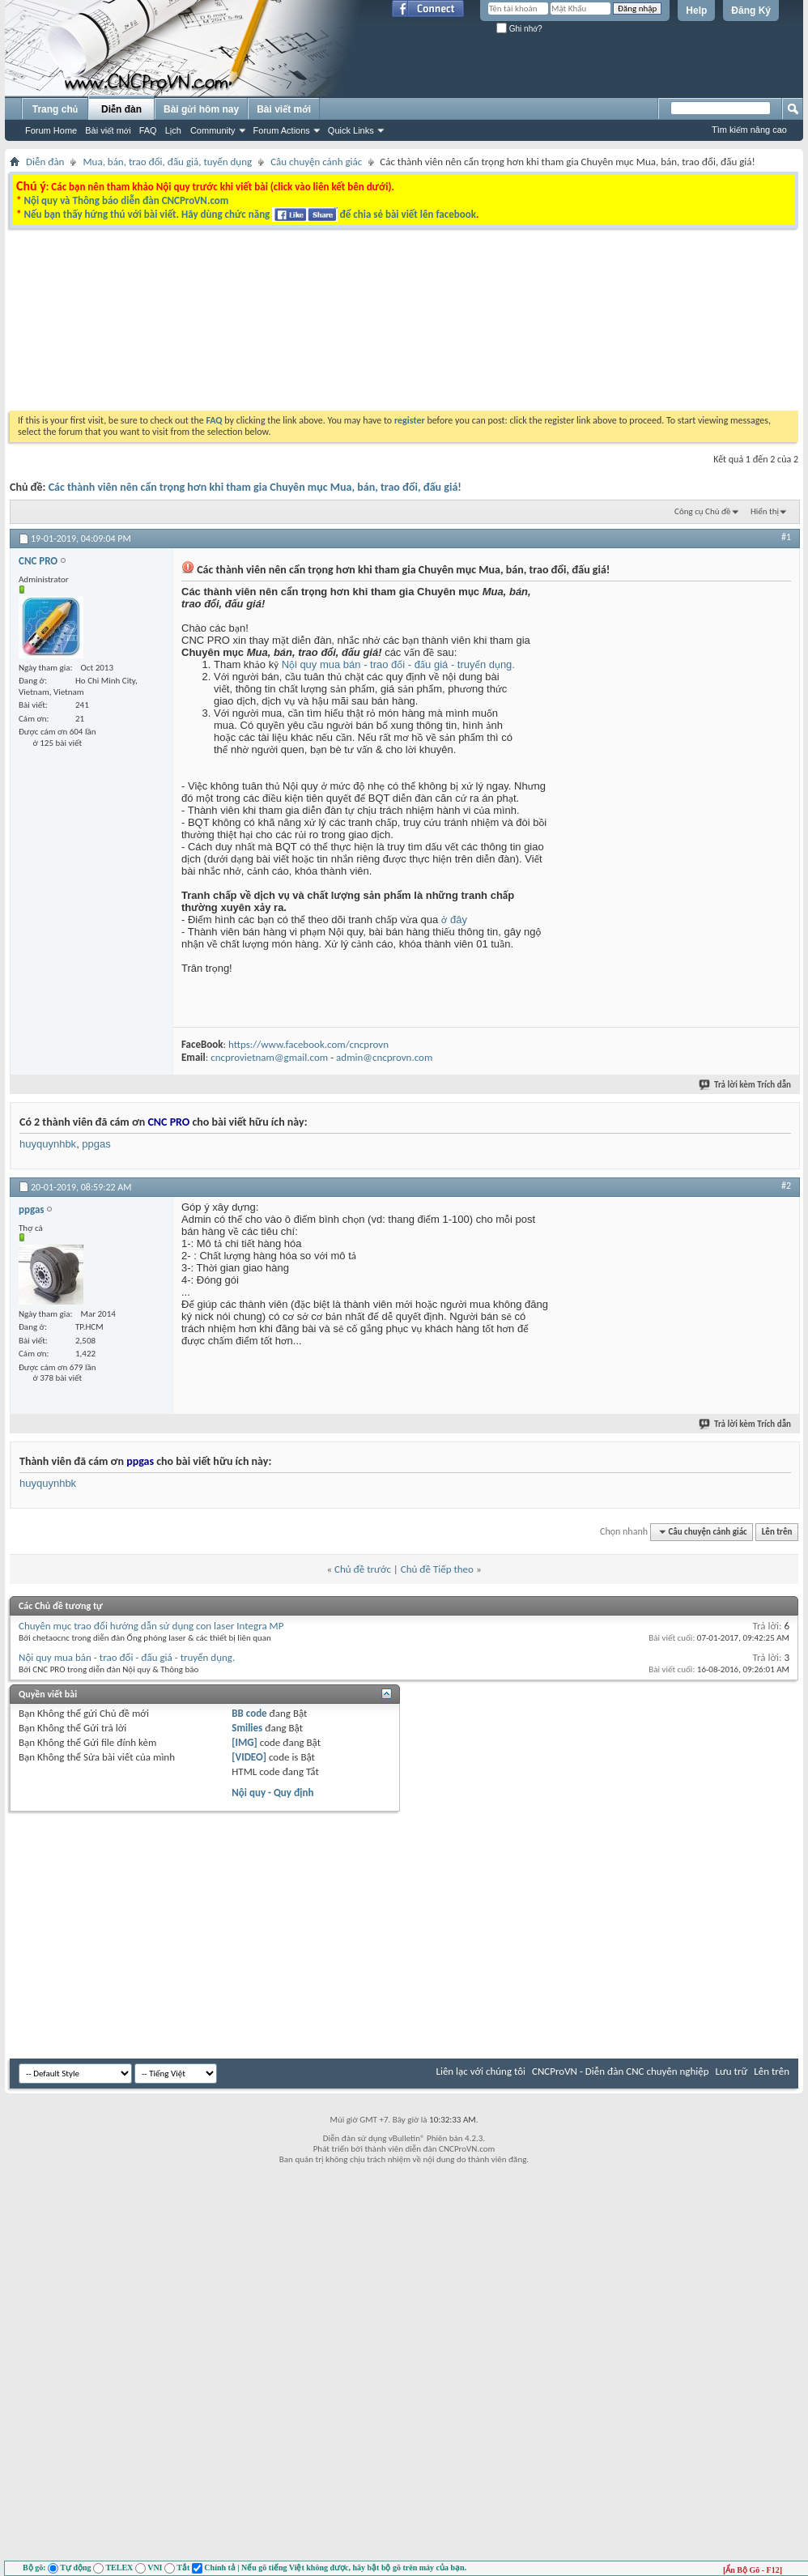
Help (696, 10)
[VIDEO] (249, 1757)
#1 (786, 537)
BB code (249, 1713)
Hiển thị (765, 511)
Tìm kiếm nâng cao (749, 129)
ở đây (454, 919)
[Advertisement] (295, 379)
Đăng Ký (751, 10)
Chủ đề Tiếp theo (437, 1569)
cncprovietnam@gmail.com (269, 1057)
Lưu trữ (732, 2071)
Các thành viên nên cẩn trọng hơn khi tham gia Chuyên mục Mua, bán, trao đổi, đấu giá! (255, 487)
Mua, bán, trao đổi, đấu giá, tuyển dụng (167, 161)
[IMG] (244, 1742)
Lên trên (777, 1531)
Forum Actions (281, 130)
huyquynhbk (47, 1144)
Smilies (247, 1728)
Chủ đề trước (362, 1569)
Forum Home (51, 130)
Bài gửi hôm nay (201, 109)
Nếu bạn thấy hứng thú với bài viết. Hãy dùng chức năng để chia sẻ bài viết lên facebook (249, 214)
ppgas (96, 1144)
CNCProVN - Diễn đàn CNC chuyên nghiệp (620, 2071)
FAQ (148, 130)
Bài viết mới (107, 130)
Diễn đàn (121, 109)
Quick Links (351, 130)
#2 (786, 1185)
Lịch (173, 130)
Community (213, 130)
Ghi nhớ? (519, 28)
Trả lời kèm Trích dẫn (745, 1084)
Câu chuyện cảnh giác (316, 161)
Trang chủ (55, 109)
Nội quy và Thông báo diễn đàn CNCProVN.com (125, 200)
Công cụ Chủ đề (702, 511)
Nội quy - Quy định (272, 1792)
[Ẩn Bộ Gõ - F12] (752, 2569)
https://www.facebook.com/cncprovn (308, 1044)
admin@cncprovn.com (384, 1057)
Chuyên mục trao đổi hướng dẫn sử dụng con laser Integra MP (151, 1626)
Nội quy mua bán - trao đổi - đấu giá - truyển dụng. (398, 664)
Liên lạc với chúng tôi (480, 2071)
